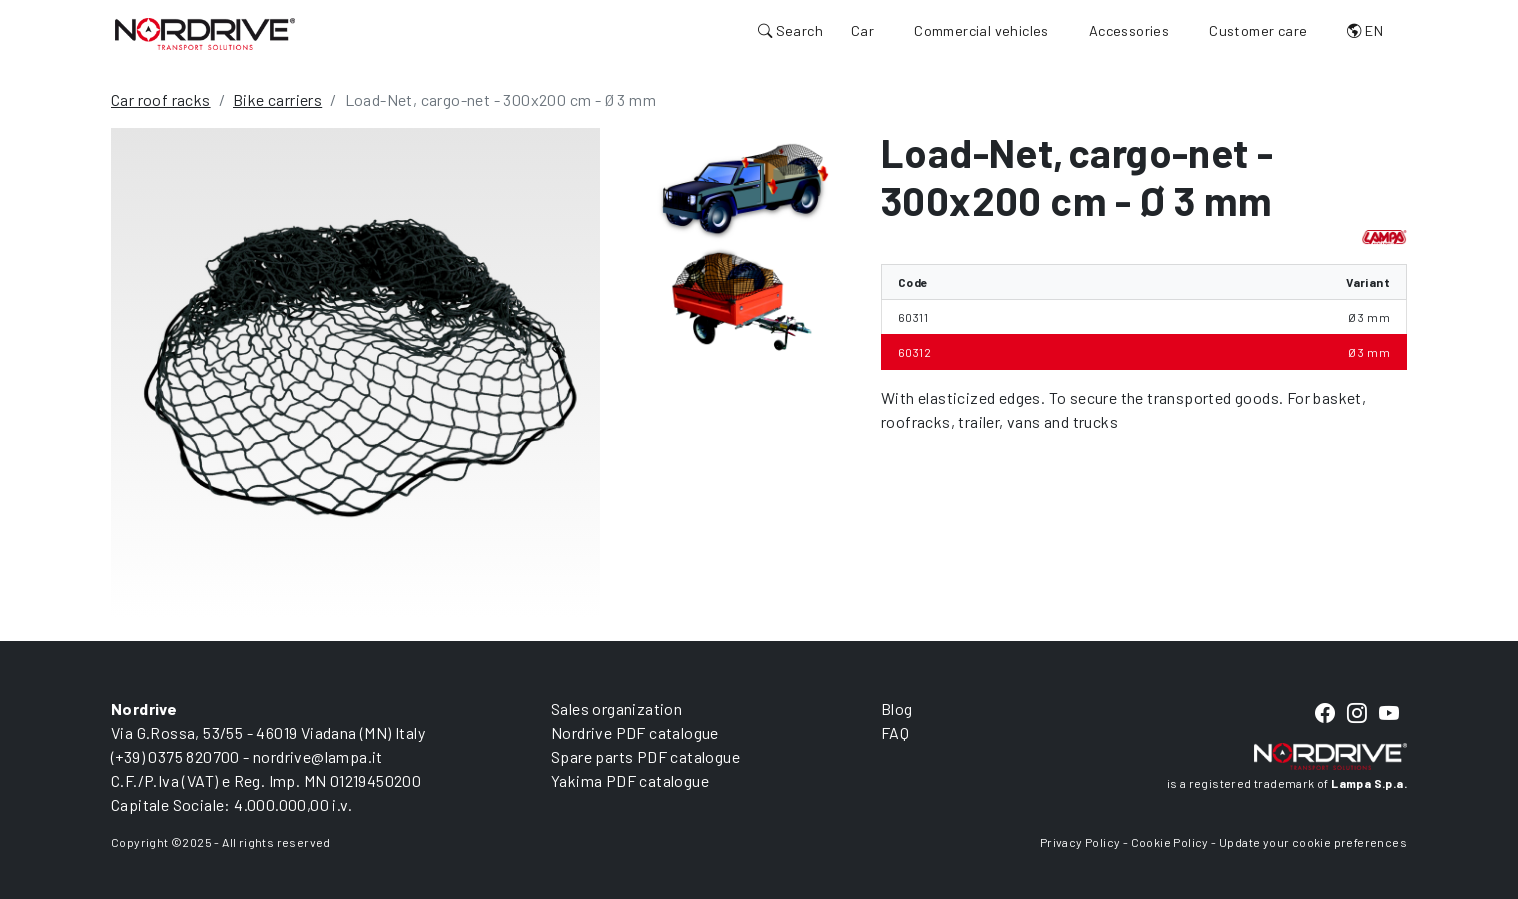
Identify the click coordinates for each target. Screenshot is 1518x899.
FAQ (895, 732)
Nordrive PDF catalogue (635, 732)
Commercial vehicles (981, 30)
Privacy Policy (1080, 842)
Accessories (1129, 30)
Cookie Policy (1170, 842)
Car (862, 30)
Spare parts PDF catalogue (645, 756)
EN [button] (1365, 30)
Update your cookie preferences (1313, 842)
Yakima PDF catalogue (630, 780)
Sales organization (616, 708)
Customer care (1258, 30)
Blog (897, 708)
